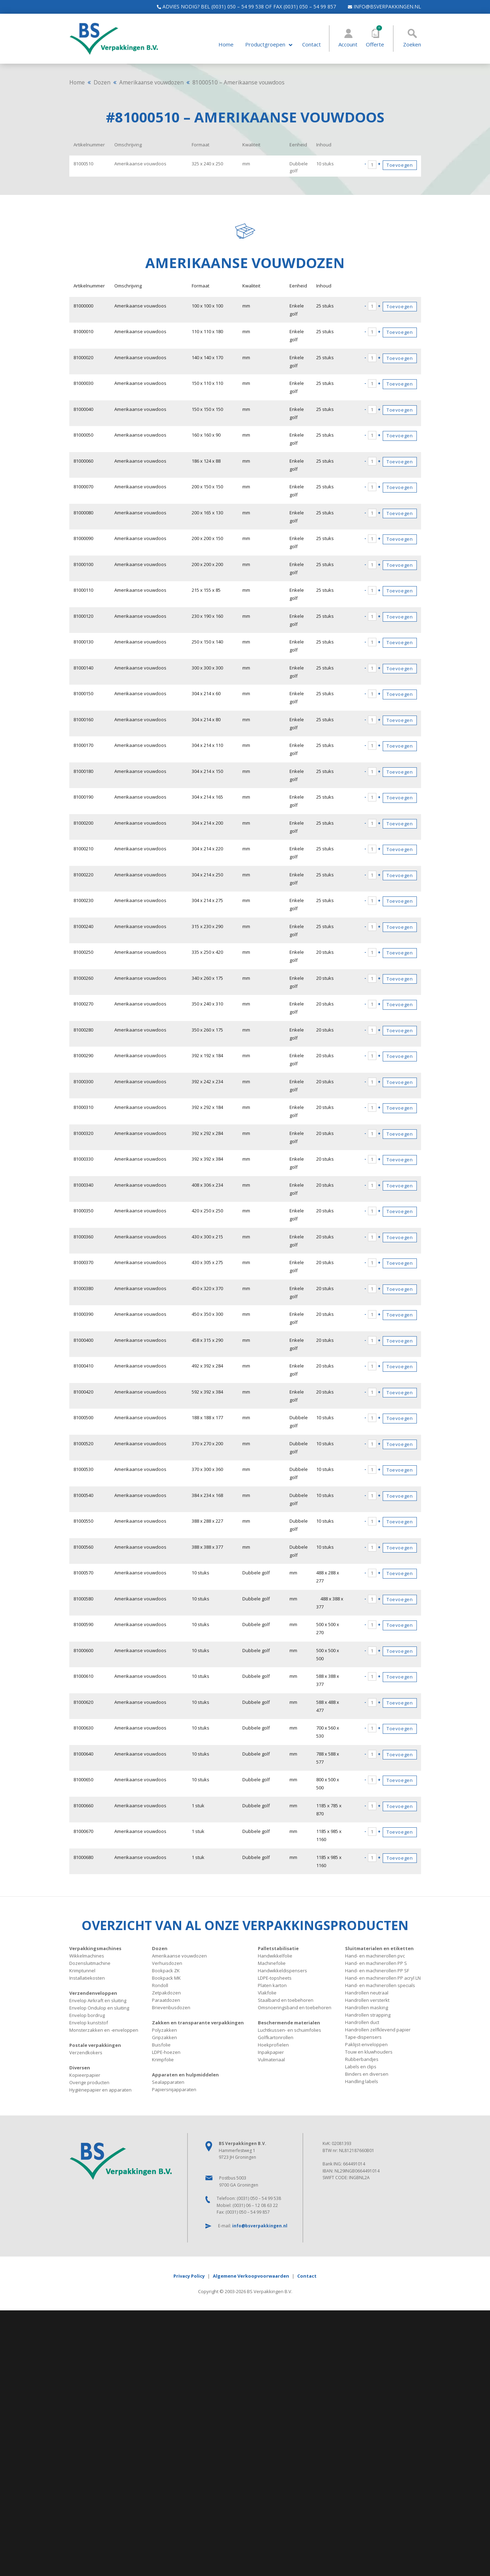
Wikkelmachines (86, 1956)
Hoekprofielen (273, 2045)
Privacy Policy (189, 2276)
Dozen (102, 82)
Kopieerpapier (84, 2075)
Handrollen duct (362, 2022)
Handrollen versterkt (367, 2000)
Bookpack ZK (166, 1970)
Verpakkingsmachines (95, 1948)
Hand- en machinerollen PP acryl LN (383, 1978)
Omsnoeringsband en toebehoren (294, 2007)
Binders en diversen (366, 2074)
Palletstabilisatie (278, 1948)
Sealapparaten (168, 2082)
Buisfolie (161, 2045)
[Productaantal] (372, 164)
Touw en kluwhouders (369, 2052)
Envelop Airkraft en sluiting (97, 2000)
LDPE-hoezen (166, 2052)
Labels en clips (360, 2066)
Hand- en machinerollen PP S (376, 1963)
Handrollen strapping (367, 2015)
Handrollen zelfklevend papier (378, 2029)
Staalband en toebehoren (285, 2000)
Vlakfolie (267, 1993)
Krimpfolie (163, 2059)
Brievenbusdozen (171, 2007)
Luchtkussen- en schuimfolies (289, 2030)
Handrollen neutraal (366, 1993)
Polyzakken (164, 2030)
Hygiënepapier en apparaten (100, 2090)
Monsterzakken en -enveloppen (103, 2030)
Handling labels (361, 2081)
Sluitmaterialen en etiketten (379, 1948)
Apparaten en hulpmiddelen (185, 2074)
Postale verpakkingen (95, 2045)
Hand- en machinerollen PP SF (377, 1970)
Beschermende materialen (289, 2022)
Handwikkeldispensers (282, 1970)
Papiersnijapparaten (174, 2089)
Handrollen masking (366, 2007)
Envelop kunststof (88, 2022)
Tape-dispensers (363, 2037)
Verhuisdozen (167, 1963)
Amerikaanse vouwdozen (151, 82)
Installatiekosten (87, 1978)
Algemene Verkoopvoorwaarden (251, 2276)
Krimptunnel (82, 1970)
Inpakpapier (271, 2052)
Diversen (79, 2067)
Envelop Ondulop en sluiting (99, 2008)
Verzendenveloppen (93, 1993)
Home (226, 44)
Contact (311, 44)
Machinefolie (272, 1963)
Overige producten (89, 2082)
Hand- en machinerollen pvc (375, 1956)
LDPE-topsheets (275, 1978)
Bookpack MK (166, 1978)
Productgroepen (265, 44)
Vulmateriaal (271, 2059)
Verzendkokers (85, 2052)
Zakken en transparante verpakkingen (198, 2022)
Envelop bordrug (87, 2015)
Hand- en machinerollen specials (380, 1985)
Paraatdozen (166, 2000)
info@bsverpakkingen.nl (381, 6)
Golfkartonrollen (275, 2037)
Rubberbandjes (361, 2059)
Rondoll (160, 1985)
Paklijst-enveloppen (366, 2044)
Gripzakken (164, 2037)
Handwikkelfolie (275, 1956)
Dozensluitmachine (89, 1963)
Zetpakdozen (166, 1993)
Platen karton (272, 1985)
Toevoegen (400, 165)
